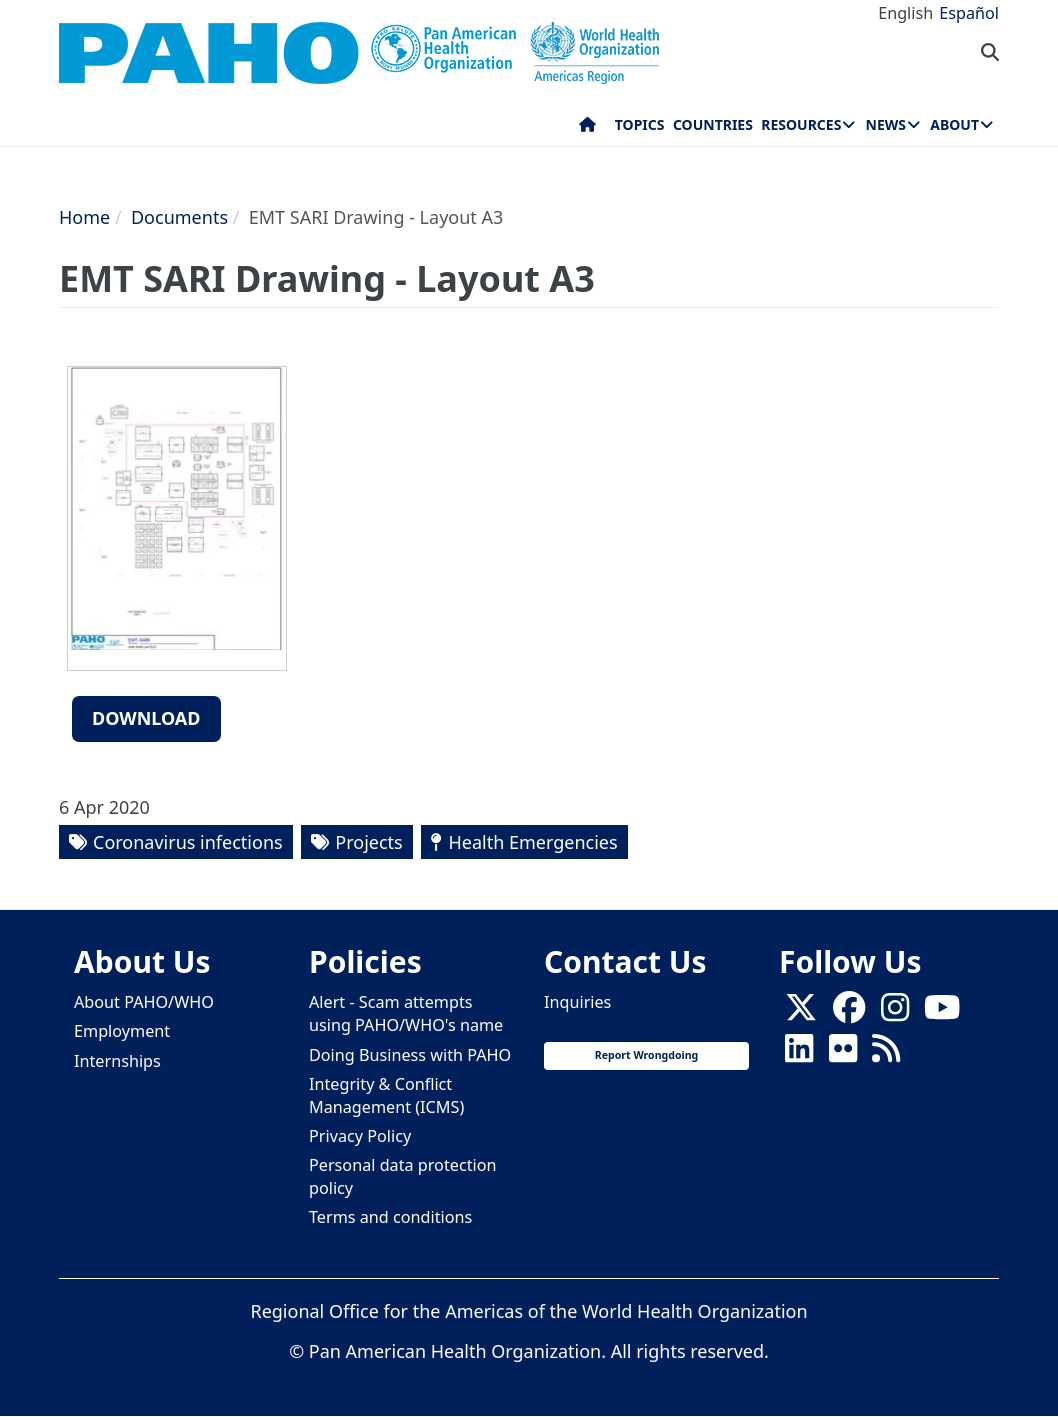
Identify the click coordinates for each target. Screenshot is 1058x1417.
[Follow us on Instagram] (895, 1014)
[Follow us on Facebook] (849, 1014)
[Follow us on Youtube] (942, 1014)
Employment (122, 1031)
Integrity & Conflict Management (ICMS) (386, 1095)
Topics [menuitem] (640, 124)
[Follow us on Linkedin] (799, 1055)
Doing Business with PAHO (410, 1055)
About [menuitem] (954, 124)
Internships (117, 1061)
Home (84, 217)
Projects (368, 842)
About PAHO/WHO (144, 1002)
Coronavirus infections (188, 842)
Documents (179, 217)
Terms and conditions (390, 1217)
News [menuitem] (886, 124)
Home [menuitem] (587, 129)
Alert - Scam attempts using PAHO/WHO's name (406, 1013)
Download (146, 718)
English (905, 13)
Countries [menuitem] (713, 124)
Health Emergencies (532, 842)
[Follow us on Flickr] (843, 1055)
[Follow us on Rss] (886, 1055)
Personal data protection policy (402, 1176)
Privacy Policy (360, 1136)
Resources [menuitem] (801, 124)
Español (969, 13)
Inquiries (577, 1002)
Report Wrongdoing (646, 1055)
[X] (801, 1014)
